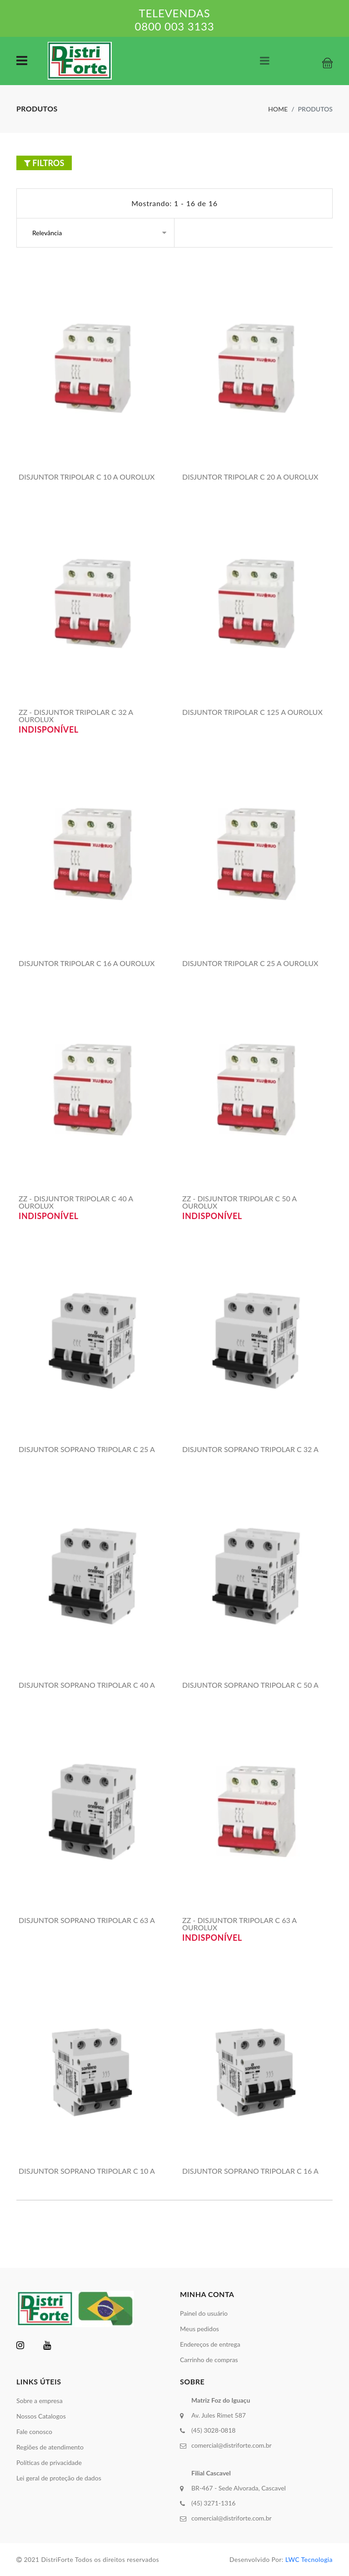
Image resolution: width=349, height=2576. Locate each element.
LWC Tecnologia (309, 2559)
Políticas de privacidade (49, 2462)
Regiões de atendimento (50, 2447)
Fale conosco (34, 2431)
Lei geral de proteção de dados (58, 2478)
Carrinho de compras (209, 2359)
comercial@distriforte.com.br (231, 2445)
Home (278, 109)
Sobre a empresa (39, 2400)
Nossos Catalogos (41, 2416)
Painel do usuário (204, 2313)
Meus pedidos (199, 2329)
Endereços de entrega (210, 2344)
